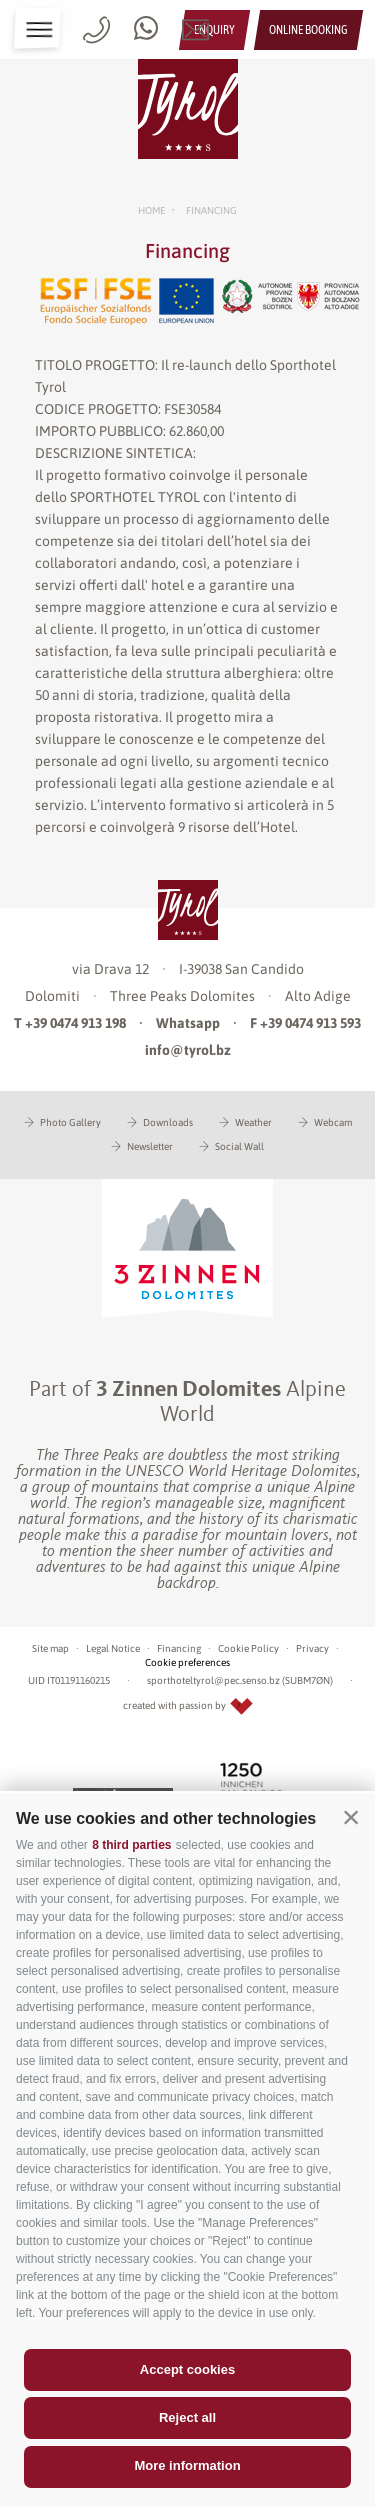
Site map (50, 1648)
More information (187, 2465)
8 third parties (131, 1845)
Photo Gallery (70, 1122)
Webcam (333, 1122)
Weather (253, 1122)
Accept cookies (187, 2369)
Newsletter (150, 1146)
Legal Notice (113, 1648)
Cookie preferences (187, 1662)
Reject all (187, 2417)
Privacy (312, 1648)
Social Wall (239, 1146)
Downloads (168, 1122)
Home (151, 210)
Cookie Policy (248, 1648)
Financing (179, 1648)
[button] (351, 1817)
